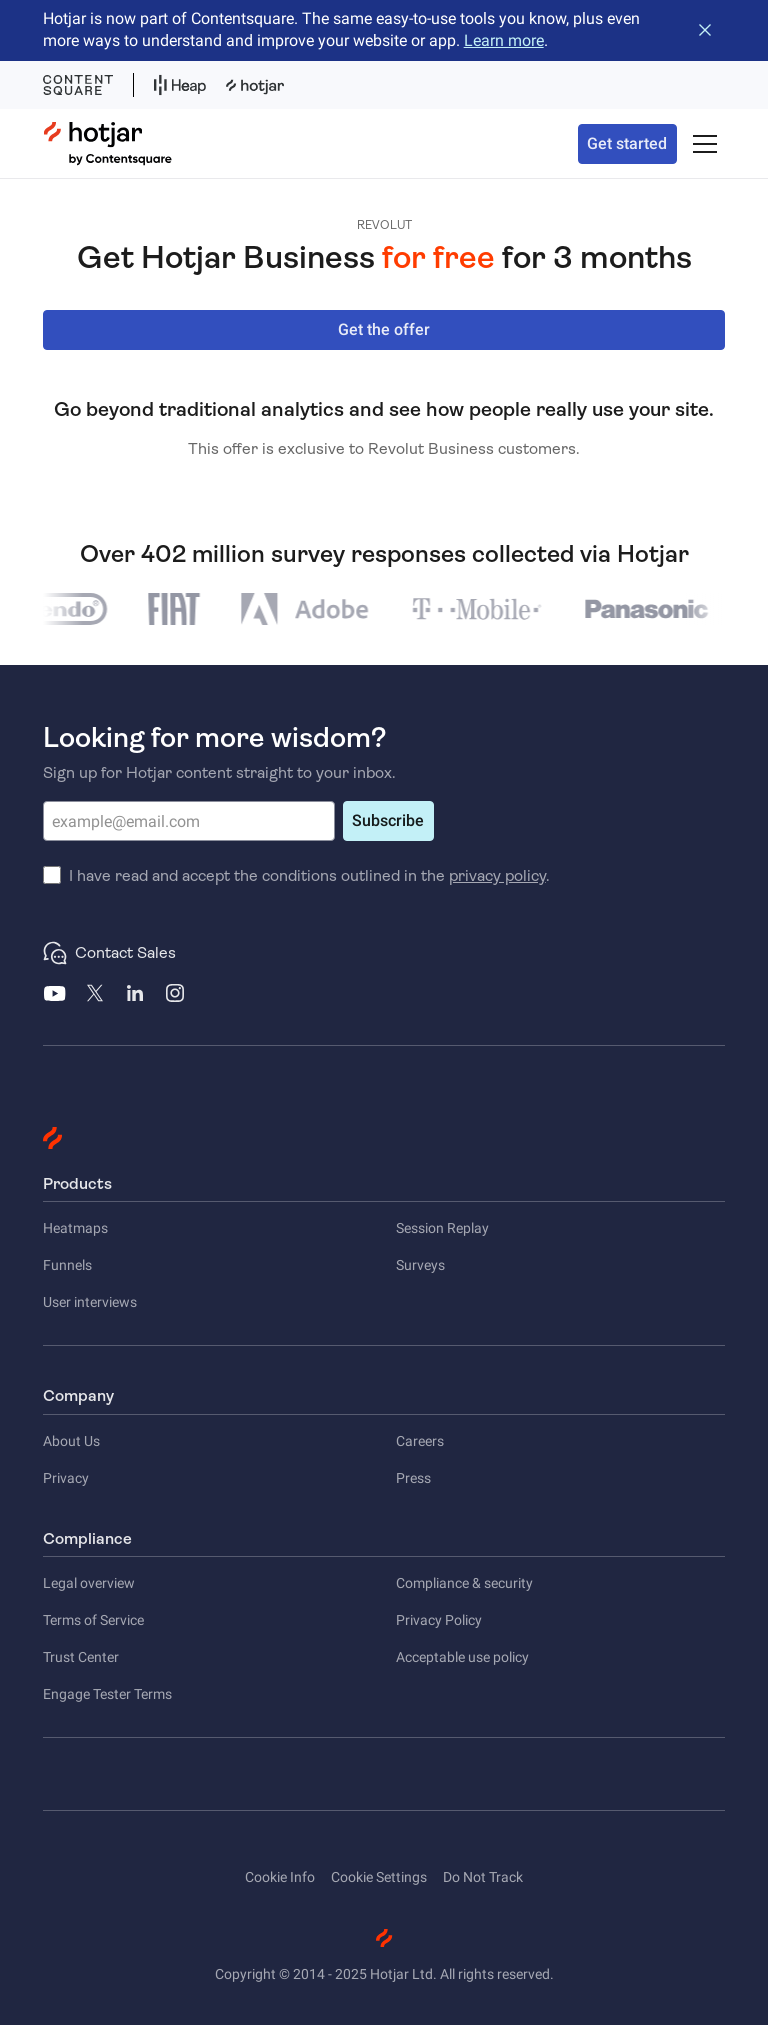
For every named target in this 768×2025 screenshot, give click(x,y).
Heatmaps (75, 1228)
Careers (420, 1441)
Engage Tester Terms (107, 1694)
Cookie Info (280, 1877)
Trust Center (81, 1657)
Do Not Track (483, 1877)
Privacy (66, 1478)
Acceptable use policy (462, 1657)
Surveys (420, 1265)
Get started (627, 143)
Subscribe (388, 820)
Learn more (504, 40)
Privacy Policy (439, 1620)
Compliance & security (464, 1583)
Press (413, 1478)
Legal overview (89, 1583)
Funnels (67, 1265)
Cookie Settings (379, 1877)
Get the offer (384, 329)
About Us (71, 1441)
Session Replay (442, 1228)
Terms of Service (93, 1620)
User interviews (90, 1302)
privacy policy (497, 875)
